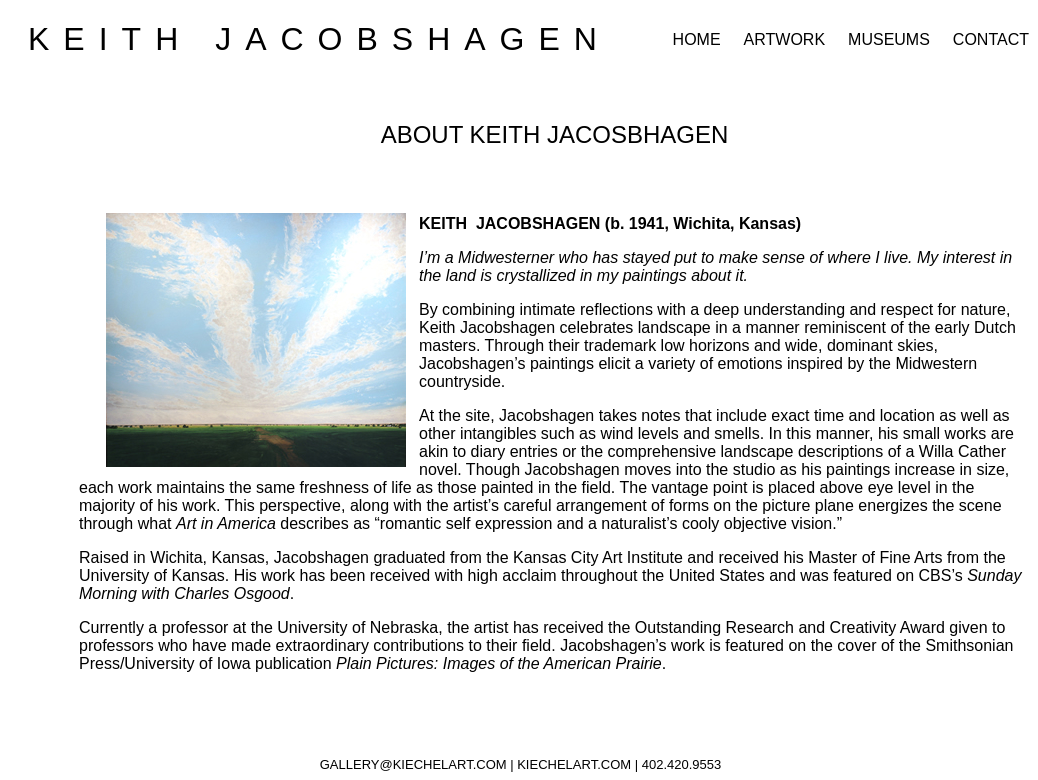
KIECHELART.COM (574, 764)
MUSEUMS (889, 39)
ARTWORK (784, 39)
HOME (697, 39)
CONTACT (991, 39)
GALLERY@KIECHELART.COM (413, 764)
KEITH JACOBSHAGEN (319, 39)
